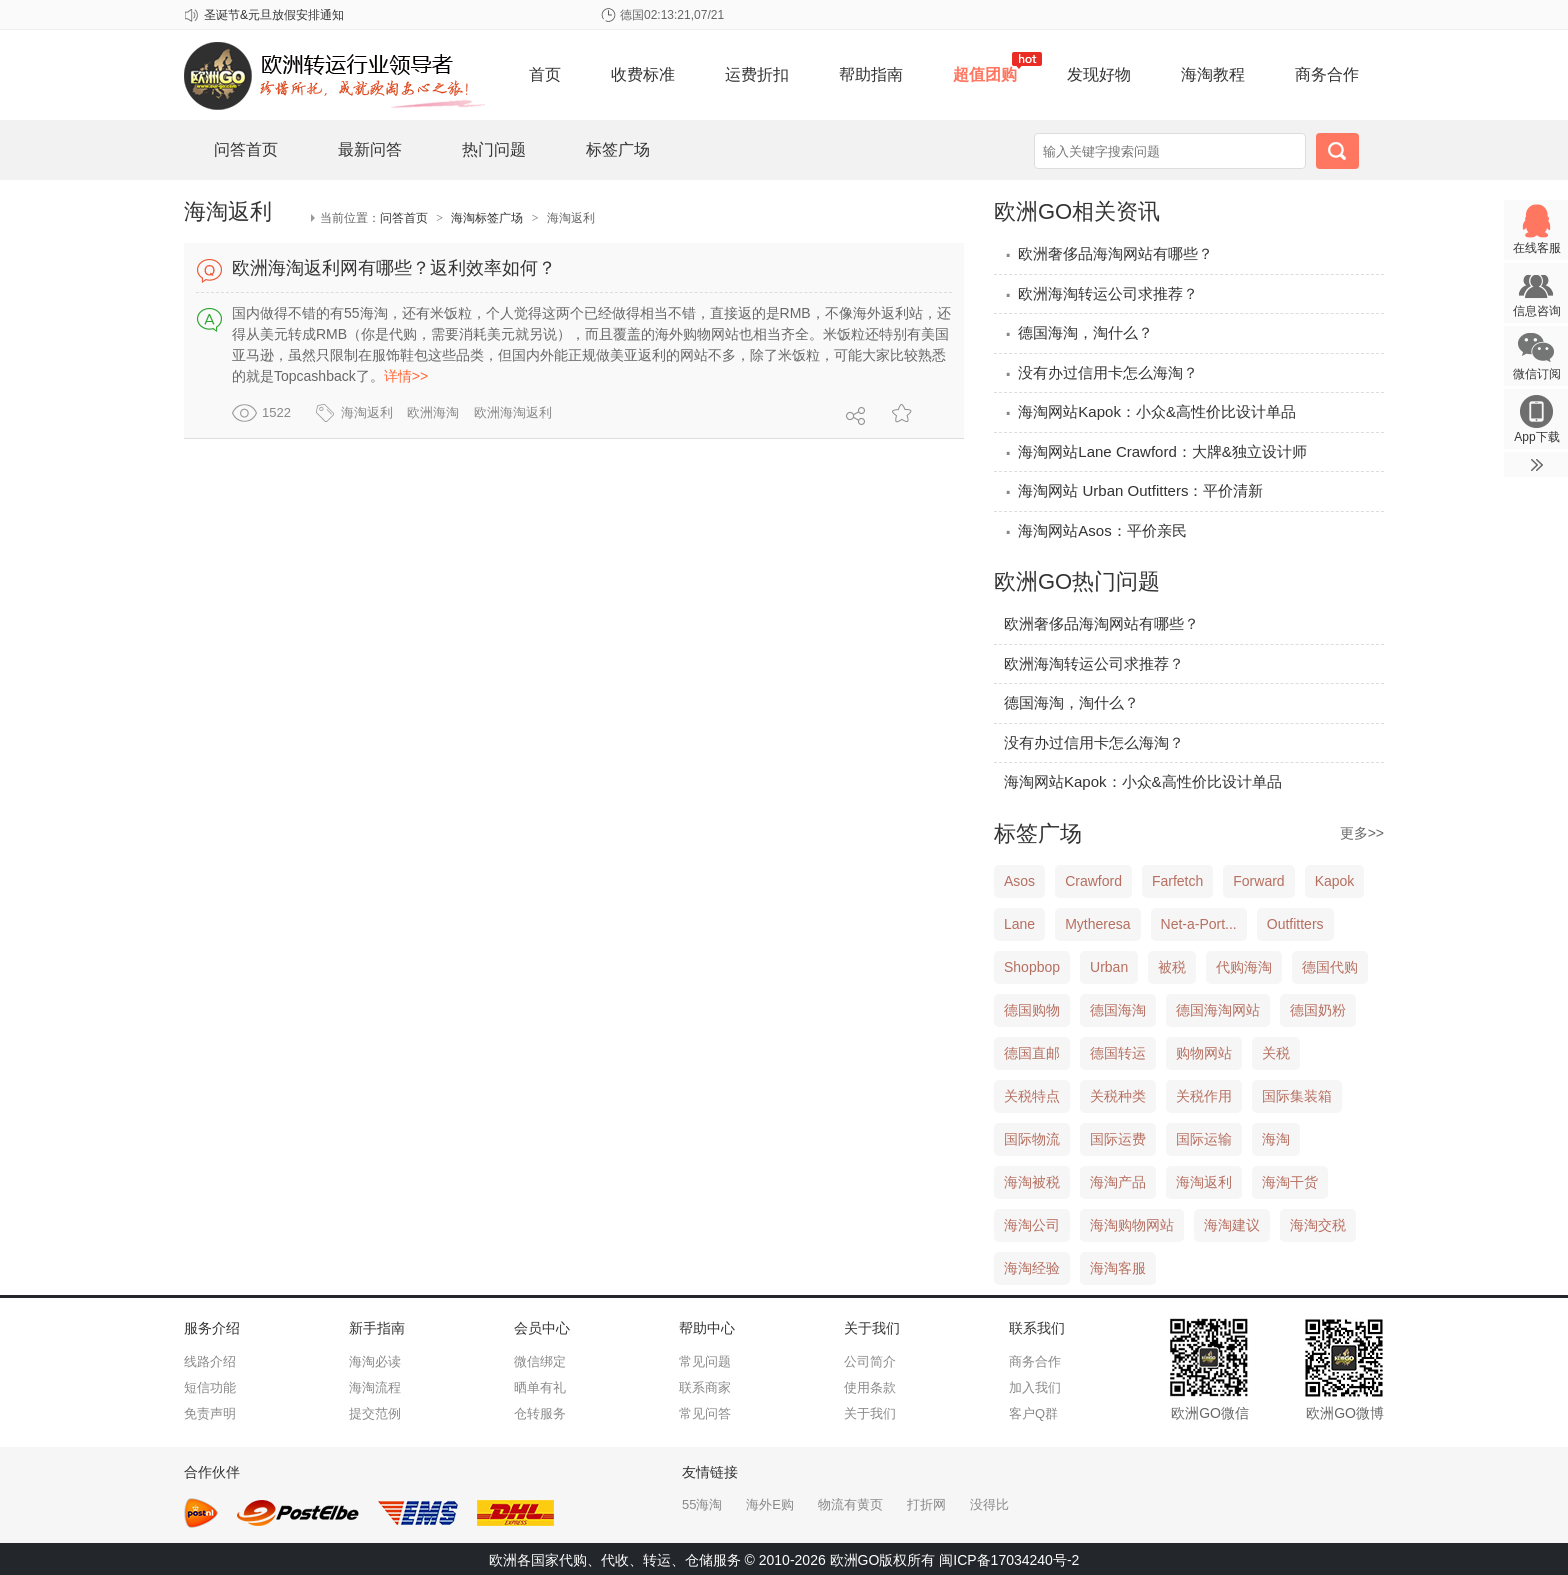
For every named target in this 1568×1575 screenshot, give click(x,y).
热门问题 (494, 149)
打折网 (926, 1504)
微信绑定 (540, 1361)
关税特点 (1032, 1096)
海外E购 (770, 1504)
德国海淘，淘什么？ (1078, 332)
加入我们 (1035, 1387)
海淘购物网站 (1132, 1225)
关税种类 (1118, 1096)
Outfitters (1295, 924)
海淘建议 (1232, 1225)
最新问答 (370, 149)
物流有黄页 (850, 1504)
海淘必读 (375, 1361)
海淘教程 (1213, 74)
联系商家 (705, 1387)
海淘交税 (1318, 1225)
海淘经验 (1032, 1268)
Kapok (1335, 881)
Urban (1109, 967)
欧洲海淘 (433, 412)
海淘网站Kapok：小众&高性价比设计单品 (1150, 411)
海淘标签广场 (487, 218)
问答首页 (246, 149)
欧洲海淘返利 (513, 412)
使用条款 (870, 1387)
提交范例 (375, 1413)
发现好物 (1099, 74)
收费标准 (643, 74)
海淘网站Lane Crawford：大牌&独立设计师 (1155, 451)
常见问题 (705, 1361)
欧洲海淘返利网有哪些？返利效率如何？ (394, 268)
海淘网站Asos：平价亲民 (1095, 530)
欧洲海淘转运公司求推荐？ (1101, 293)
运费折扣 (757, 74)
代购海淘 (1244, 967)
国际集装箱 (1297, 1096)
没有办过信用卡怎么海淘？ (1101, 372)
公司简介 (870, 1361)
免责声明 (210, 1413)
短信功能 (210, 1387)
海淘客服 (1118, 1268)
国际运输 (1204, 1139)
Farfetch (1177, 881)
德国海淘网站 (1218, 1010)
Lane (1019, 924)
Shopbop (1032, 967)
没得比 (989, 1504)
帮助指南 (871, 74)
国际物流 (1032, 1139)
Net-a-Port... (1199, 924)
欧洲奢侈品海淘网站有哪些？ (1108, 253)
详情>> (406, 376)
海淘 (1276, 1139)
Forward (1258, 881)
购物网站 (1204, 1053)
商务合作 (1327, 74)
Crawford (1093, 881)
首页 (545, 74)
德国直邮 (1032, 1053)
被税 (1172, 967)
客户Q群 (1033, 1413)
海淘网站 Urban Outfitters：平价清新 (1133, 490)
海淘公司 (1032, 1225)
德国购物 (1032, 1010)
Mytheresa (1097, 924)
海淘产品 (1118, 1182)
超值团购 (985, 74)
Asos (1019, 881)
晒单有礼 (540, 1387)
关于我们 (870, 1413)
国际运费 (1118, 1139)
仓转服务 (540, 1413)
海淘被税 (1032, 1182)
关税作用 (1204, 1096)
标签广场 (618, 149)
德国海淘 (1118, 1010)
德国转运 (1118, 1053)
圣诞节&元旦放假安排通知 (274, 15)
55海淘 (702, 1504)
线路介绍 (210, 1361)
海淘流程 (375, 1387)
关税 (1276, 1053)
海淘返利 (367, 412)
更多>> (1362, 833)
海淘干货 (1290, 1182)
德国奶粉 (1318, 1010)
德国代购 (1330, 967)
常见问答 (705, 1413)
